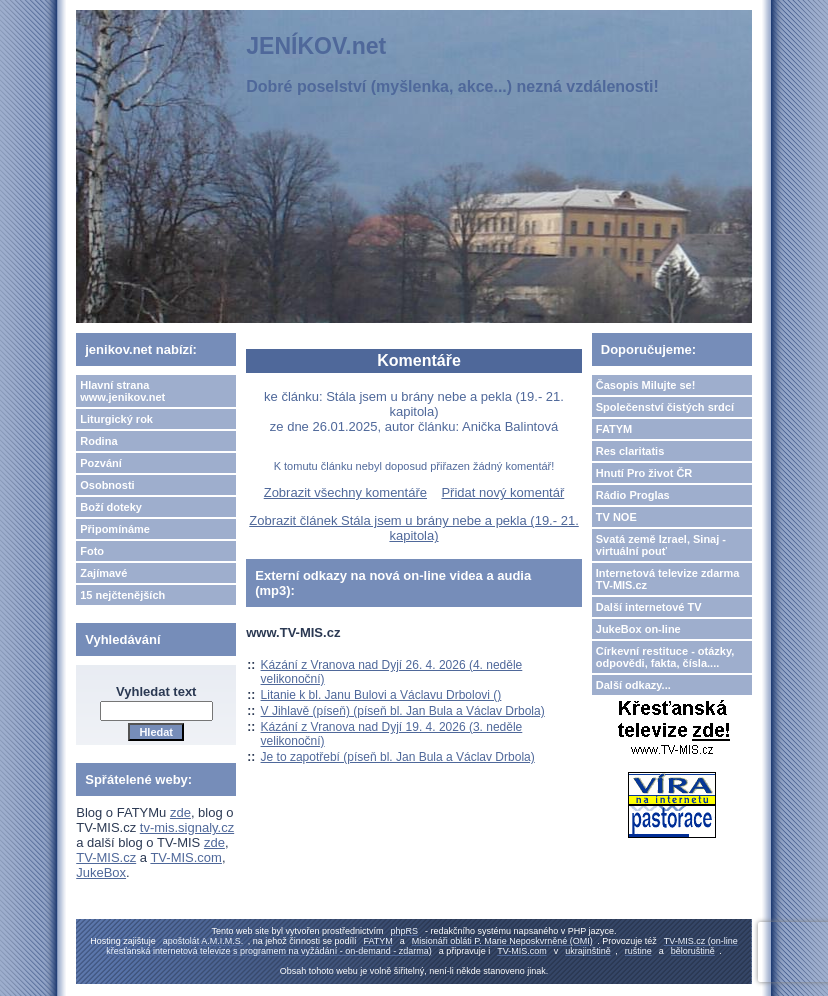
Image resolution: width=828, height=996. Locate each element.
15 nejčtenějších (122, 595)
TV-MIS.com (186, 857)
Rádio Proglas (633, 495)
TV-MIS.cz (106, 857)
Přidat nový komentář (502, 492)
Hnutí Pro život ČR (644, 473)
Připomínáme (115, 529)
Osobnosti (107, 485)
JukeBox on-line (638, 629)
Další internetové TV (649, 607)
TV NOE (616, 517)
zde (180, 812)
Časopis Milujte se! (646, 385)
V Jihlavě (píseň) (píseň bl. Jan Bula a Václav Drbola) (403, 711)
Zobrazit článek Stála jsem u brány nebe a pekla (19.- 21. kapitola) (414, 528)
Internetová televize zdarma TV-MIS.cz (668, 579)
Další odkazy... (633, 685)
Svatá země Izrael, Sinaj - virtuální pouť (661, 545)
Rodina (98, 441)
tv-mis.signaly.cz (187, 827)
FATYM (614, 429)
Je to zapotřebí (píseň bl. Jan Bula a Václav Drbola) (398, 757)
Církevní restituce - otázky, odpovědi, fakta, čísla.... (665, 657)
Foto (92, 551)
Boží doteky (111, 507)
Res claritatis (630, 451)
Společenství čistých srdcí (665, 407)
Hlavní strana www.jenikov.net (122, 391)
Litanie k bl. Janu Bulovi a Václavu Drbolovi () (381, 695)
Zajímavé (103, 573)
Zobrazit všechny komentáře (345, 492)
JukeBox (101, 872)
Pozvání (101, 463)
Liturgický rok (116, 419)
